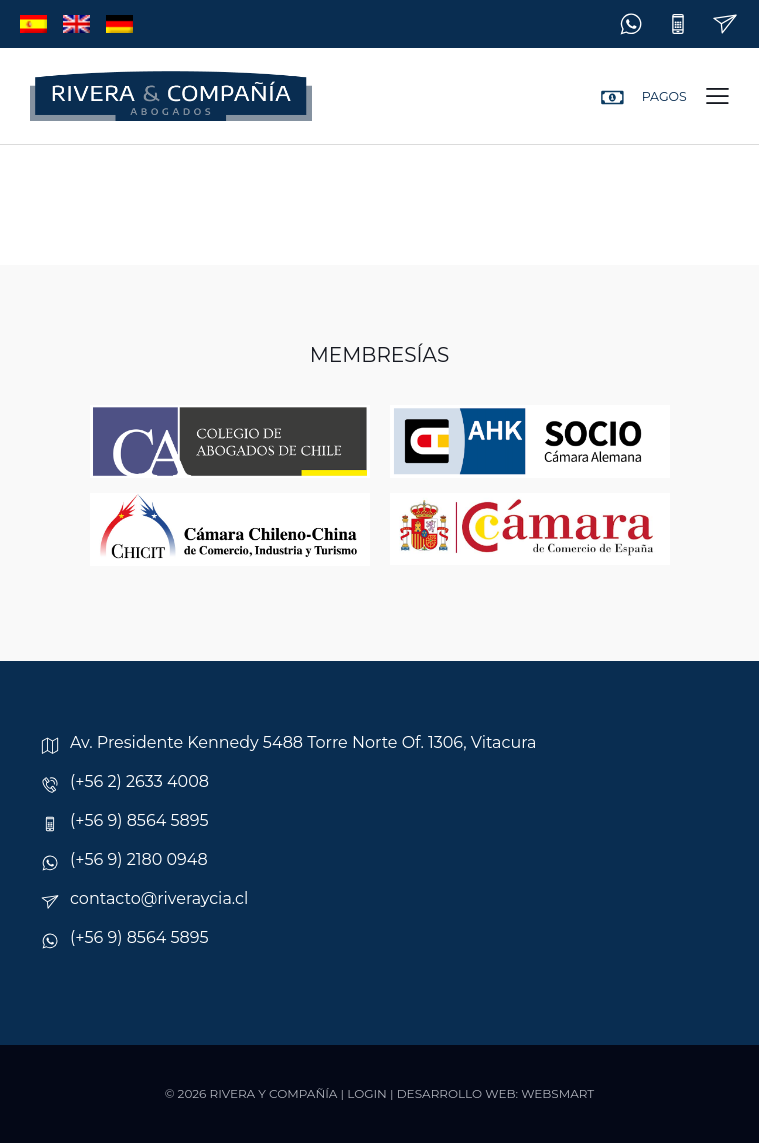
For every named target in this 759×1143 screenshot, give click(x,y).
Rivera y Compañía (274, 1093)
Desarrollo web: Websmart (496, 1093)
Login (367, 1093)
